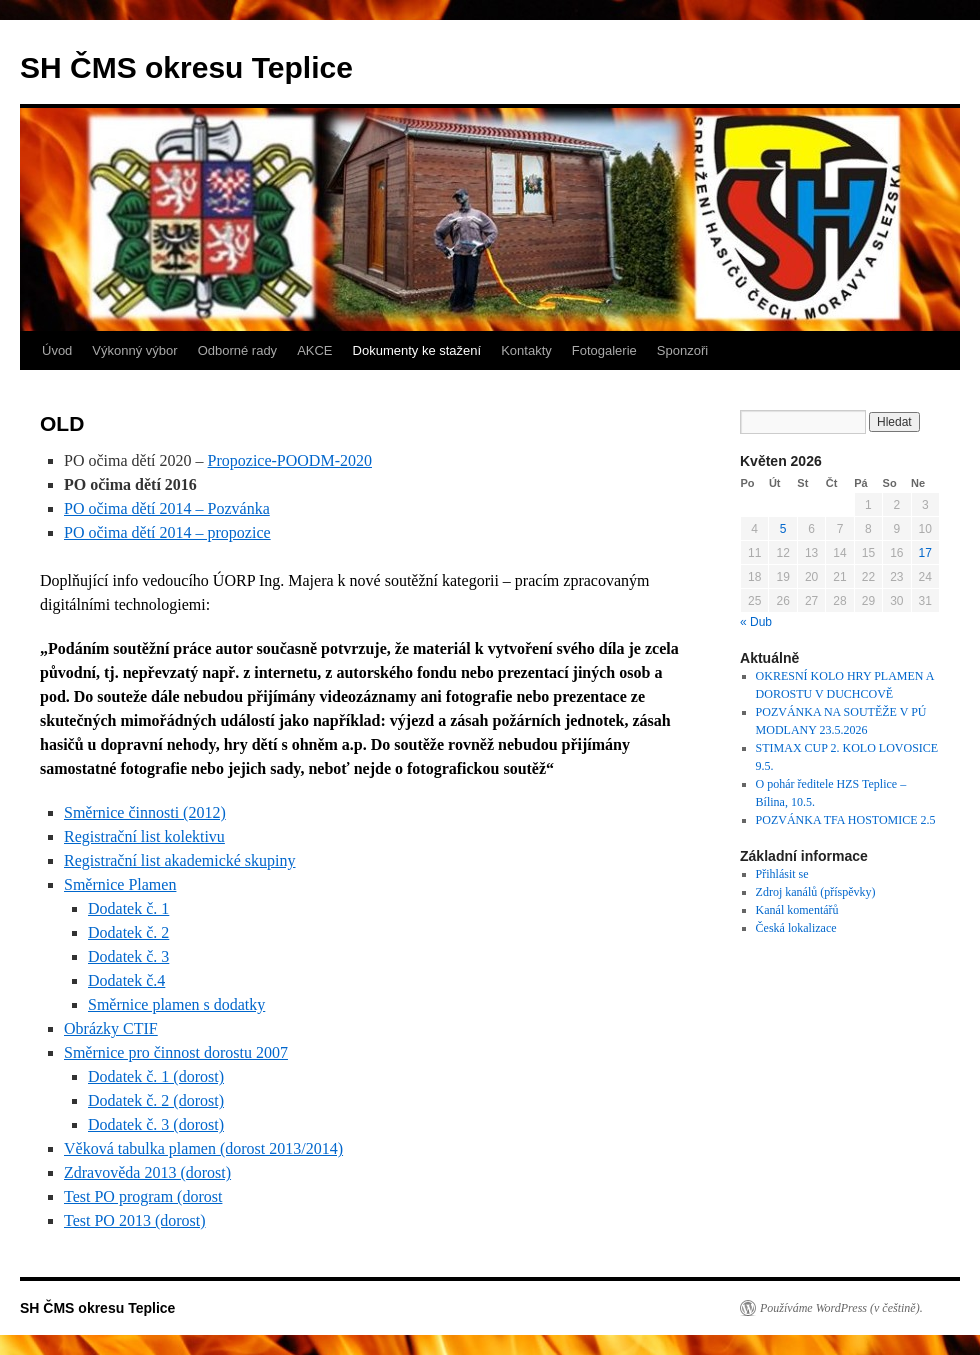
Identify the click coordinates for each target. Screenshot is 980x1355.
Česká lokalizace (796, 928)
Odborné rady (238, 350)
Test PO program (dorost (143, 1196)
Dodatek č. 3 (128, 956)
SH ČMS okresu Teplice (186, 67)
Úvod (57, 350)
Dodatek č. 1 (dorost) (156, 1076)
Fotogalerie (604, 350)
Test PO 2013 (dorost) (135, 1220)
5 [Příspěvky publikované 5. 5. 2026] (783, 529)
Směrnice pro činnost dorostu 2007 (176, 1052)
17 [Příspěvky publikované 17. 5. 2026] (925, 553)
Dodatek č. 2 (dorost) (156, 1100)
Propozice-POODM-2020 (290, 460)
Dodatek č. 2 (128, 932)
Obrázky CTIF (111, 1028)
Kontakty (526, 350)
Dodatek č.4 (126, 980)
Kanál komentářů (797, 910)
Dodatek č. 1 (128, 908)
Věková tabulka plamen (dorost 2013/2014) (203, 1148)
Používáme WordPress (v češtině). (841, 1308)
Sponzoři (682, 350)
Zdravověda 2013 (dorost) (147, 1172)
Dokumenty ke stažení (417, 350)
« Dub (756, 622)
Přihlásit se (782, 874)
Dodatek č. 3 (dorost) (156, 1124)
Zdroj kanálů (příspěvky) (816, 892)
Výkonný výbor (134, 350)
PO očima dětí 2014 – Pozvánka (167, 508)
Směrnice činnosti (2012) (145, 812)
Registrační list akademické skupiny (180, 860)
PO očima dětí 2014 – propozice (167, 532)
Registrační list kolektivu (144, 836)
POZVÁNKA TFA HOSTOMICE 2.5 (846, 820)
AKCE (314, 350)
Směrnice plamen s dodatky (176, 1004)
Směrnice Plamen (120, 884)
